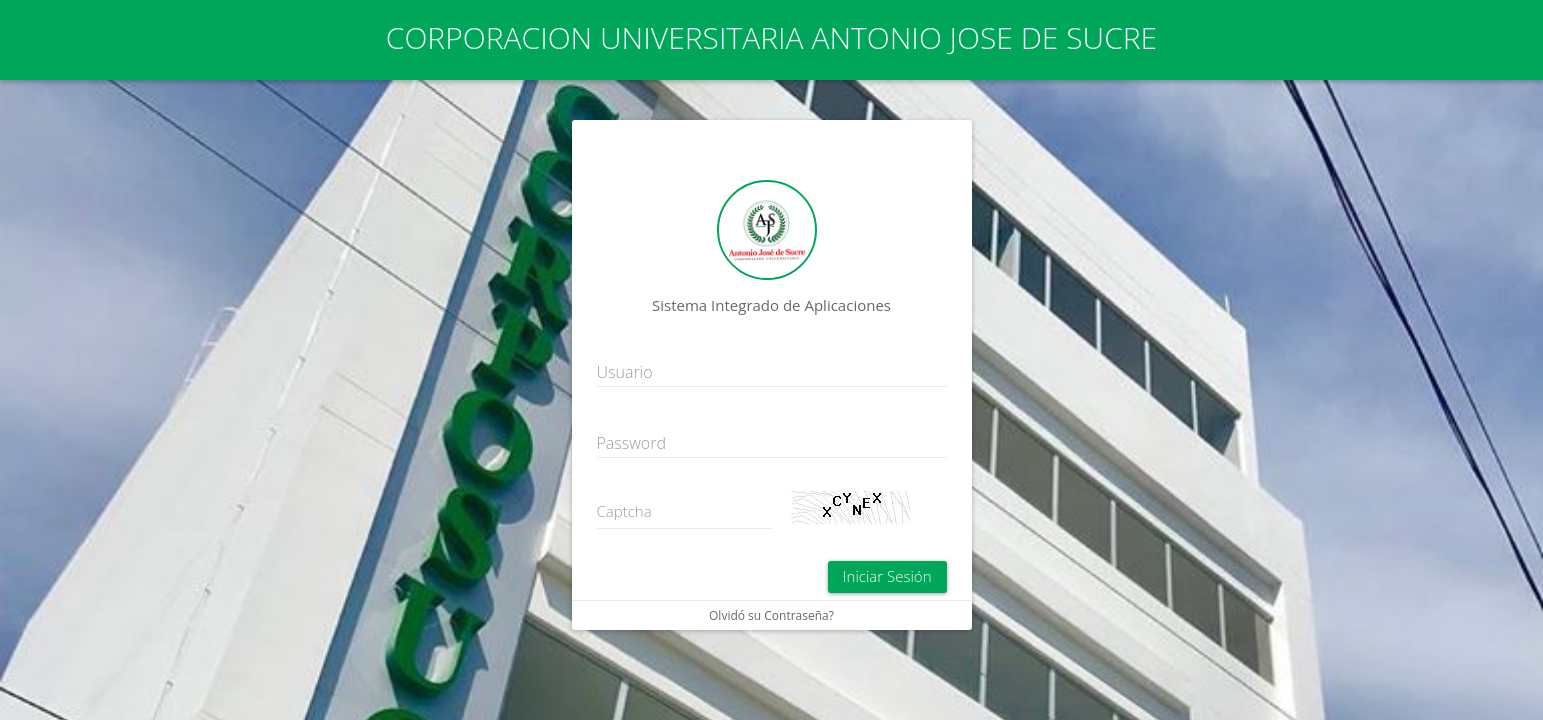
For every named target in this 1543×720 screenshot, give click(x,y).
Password (631, 443)
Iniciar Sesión (887, 576)
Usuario (625, 372)
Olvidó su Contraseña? (771, 615)
